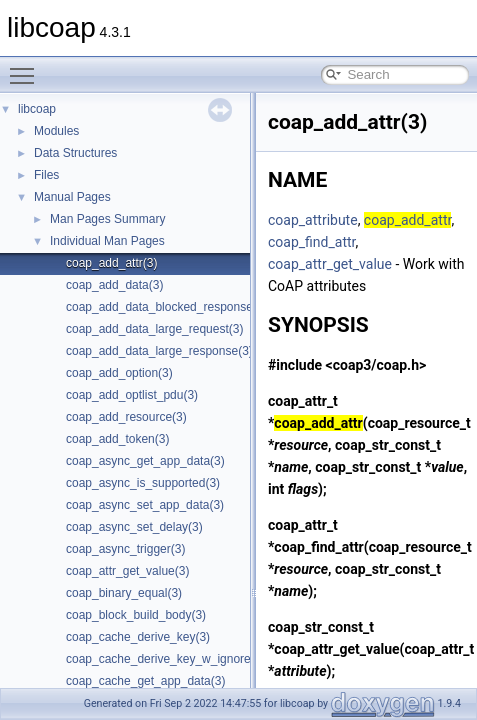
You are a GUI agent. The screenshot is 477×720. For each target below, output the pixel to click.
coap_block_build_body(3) (136, 615)
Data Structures (75, 153)
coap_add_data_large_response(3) (159, 351)
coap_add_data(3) (114, 285)
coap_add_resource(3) (126, 417)
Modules (56, 131)
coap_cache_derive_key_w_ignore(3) (165, 659)
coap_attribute (313, 220)
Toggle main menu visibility (27, 67)
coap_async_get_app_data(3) (145, 461)
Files (46, 175)
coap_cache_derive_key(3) (138, 637)
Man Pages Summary (107, 219)
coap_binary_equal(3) (124, 593)
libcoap (37, 109)
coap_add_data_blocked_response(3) (167, 307)
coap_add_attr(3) (111, 263)
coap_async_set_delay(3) (134, 527)
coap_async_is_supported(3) (143, 483)
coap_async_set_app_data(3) (145, 505)
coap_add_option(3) (119, 373)
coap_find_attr (312, 242)
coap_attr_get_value (330, 264)
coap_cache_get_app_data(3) (145, 681)
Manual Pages (72, 197)
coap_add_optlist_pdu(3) (132, 395)
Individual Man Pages (107, 241)
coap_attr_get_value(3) (127, 571)
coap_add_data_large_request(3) (154, 329)
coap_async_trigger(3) (125, 549)
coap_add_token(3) (117, 439)
